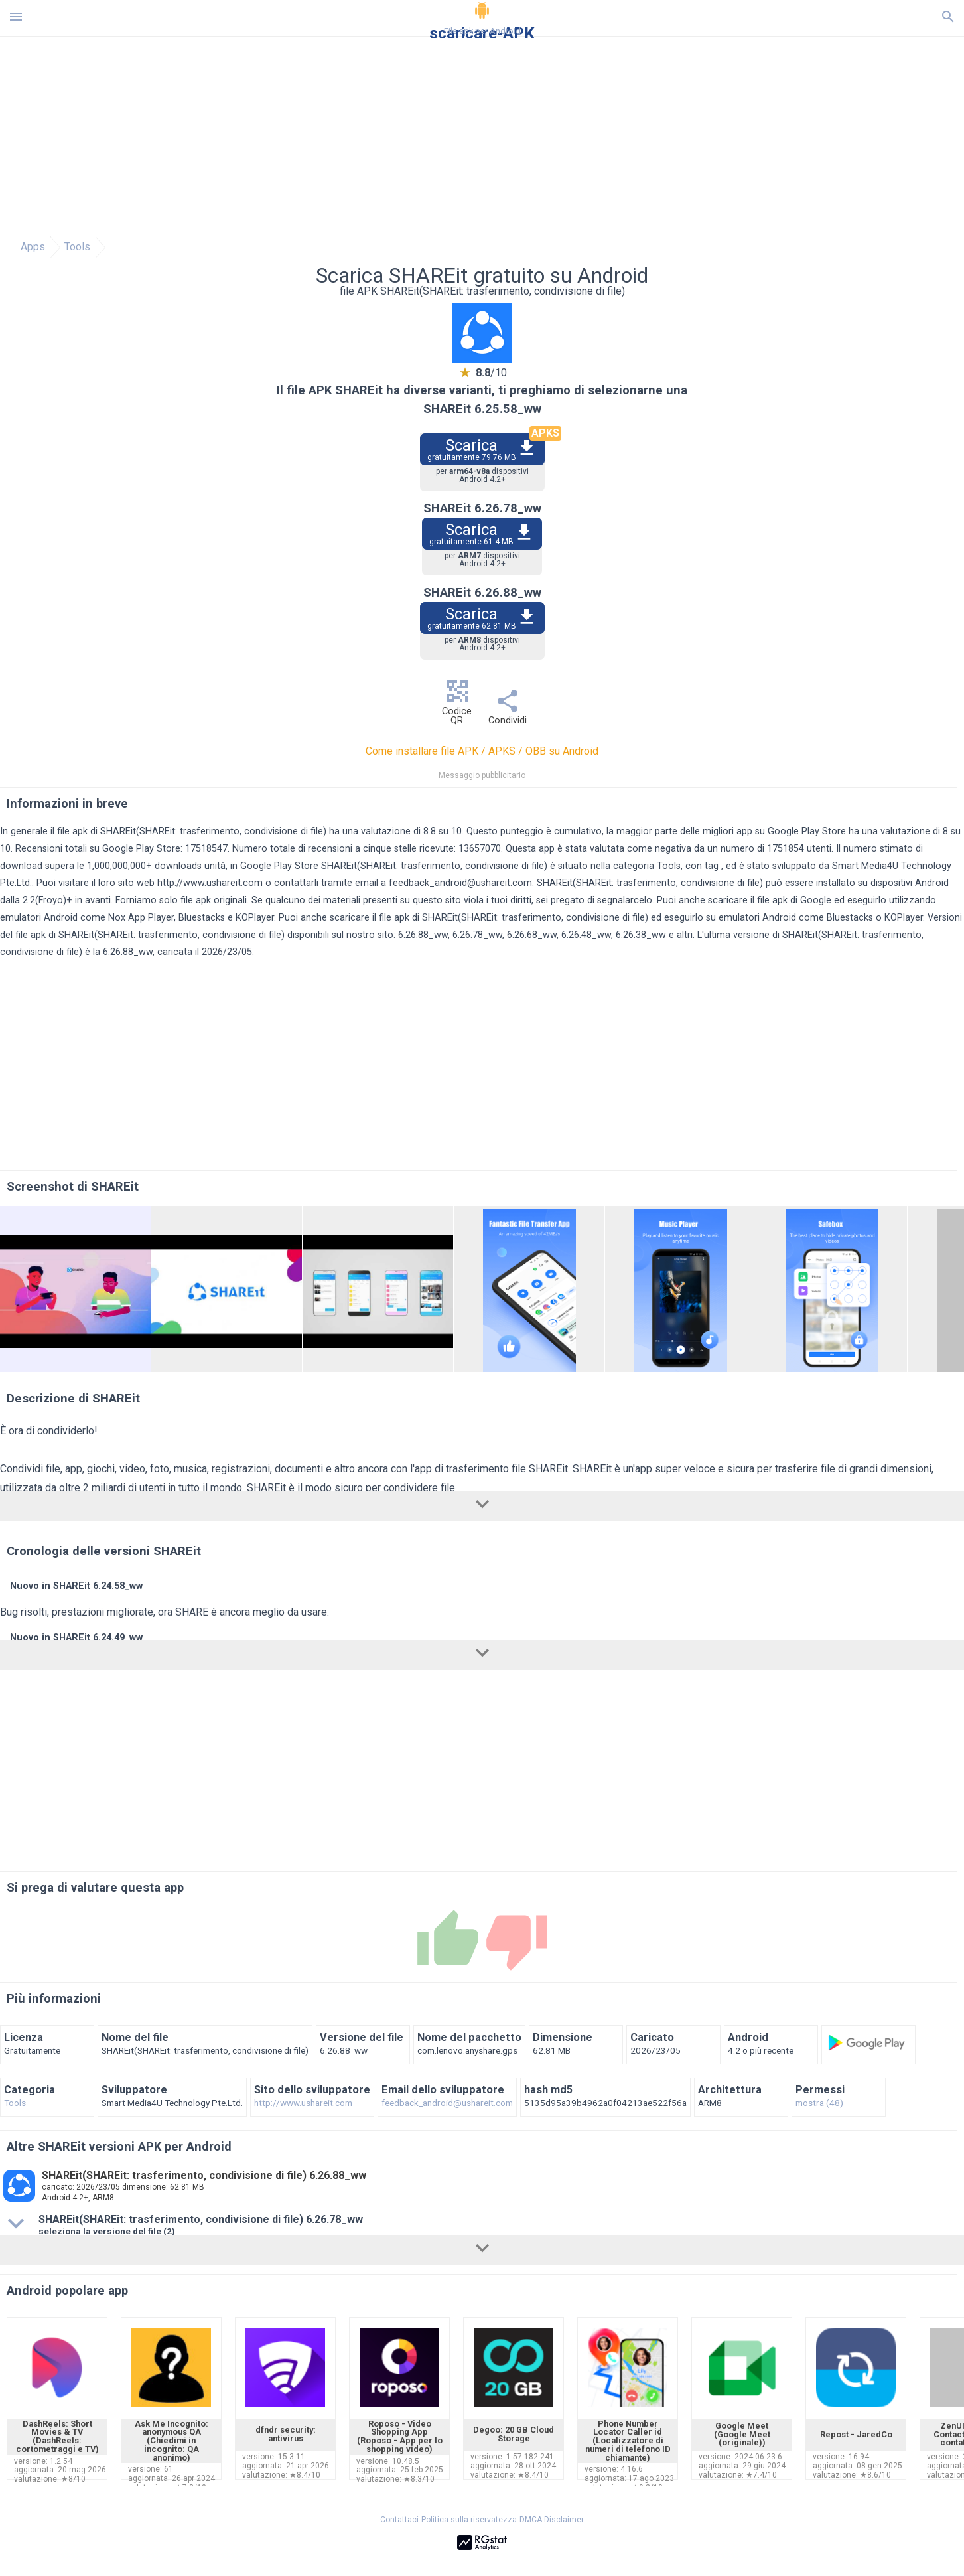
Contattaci (399, 2519)
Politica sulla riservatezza (469, 2519)
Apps (33, 247)
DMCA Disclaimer (551, 2519)
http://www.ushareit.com (210, 883)
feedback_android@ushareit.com (460, 883)
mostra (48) (819, 2103)
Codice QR (457, 706)
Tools (77, 247)
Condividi (507, 711)
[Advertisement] (562, 136)
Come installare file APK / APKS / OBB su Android (482, 751)
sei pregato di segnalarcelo (594, 900)
